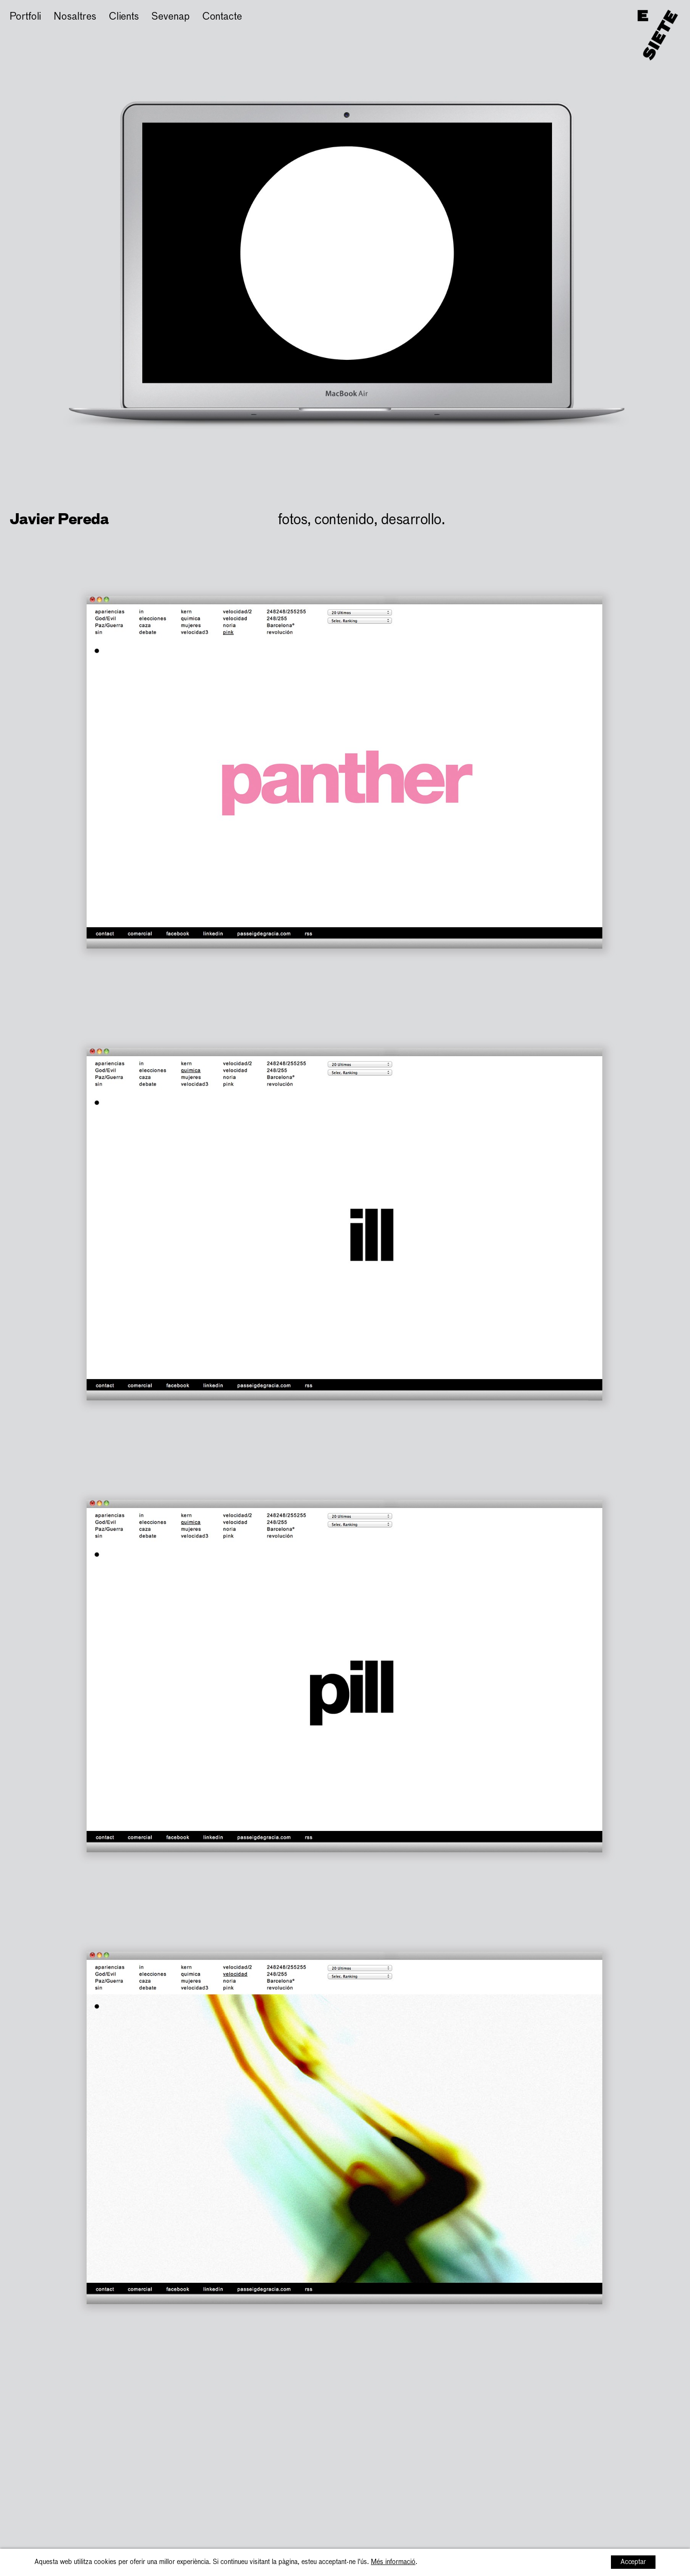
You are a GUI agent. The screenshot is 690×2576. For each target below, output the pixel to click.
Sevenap (170, 17)
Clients (124, 17)
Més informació (393, 2562)
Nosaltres (75, 17)
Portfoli (25, 17)
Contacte (222, 17)
